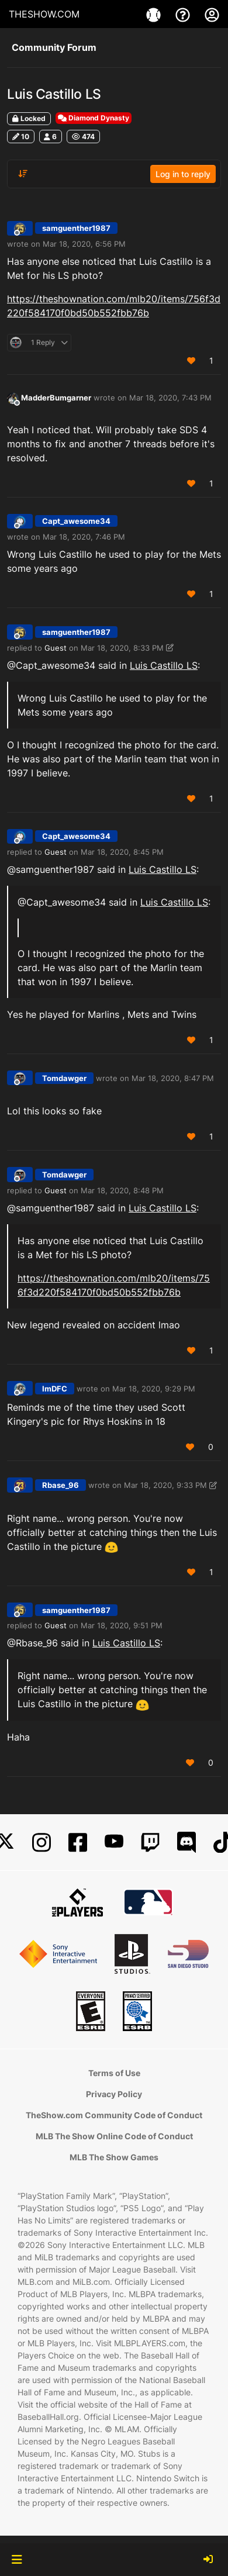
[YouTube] (114, 1842)
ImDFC (54, 1388)
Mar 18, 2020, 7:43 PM (170, 397)
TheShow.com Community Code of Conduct (114, 2115)
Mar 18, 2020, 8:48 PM (122, 1190)
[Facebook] (77, 1842)
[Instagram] (41, 1842)
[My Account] (212, 14)
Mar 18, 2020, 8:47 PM (173, 1078)
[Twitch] (150, 1842)
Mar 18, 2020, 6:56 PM (84, 243)
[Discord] (186, 1842)
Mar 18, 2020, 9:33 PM (165, 1485)
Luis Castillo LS (164, 665)
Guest (55, 647)
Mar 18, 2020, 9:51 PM (122, 1625)
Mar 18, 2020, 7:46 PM (84, 536)
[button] (17, 2559)
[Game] (155, 14)
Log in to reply (183, 174)
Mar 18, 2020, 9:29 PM (153, 1388)
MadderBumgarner (56, 397)
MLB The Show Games (114, 2157)
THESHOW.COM (44, 14)
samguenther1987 (76, 228)
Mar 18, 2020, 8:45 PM (122, 852)
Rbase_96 (60, 1485)
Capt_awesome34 (76, 521)
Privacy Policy (114, 2094)
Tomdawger (64, 1078)
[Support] (184, 14)
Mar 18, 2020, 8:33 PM (122, 647)
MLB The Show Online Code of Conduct (114, 2136)
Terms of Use (114, 2073)
